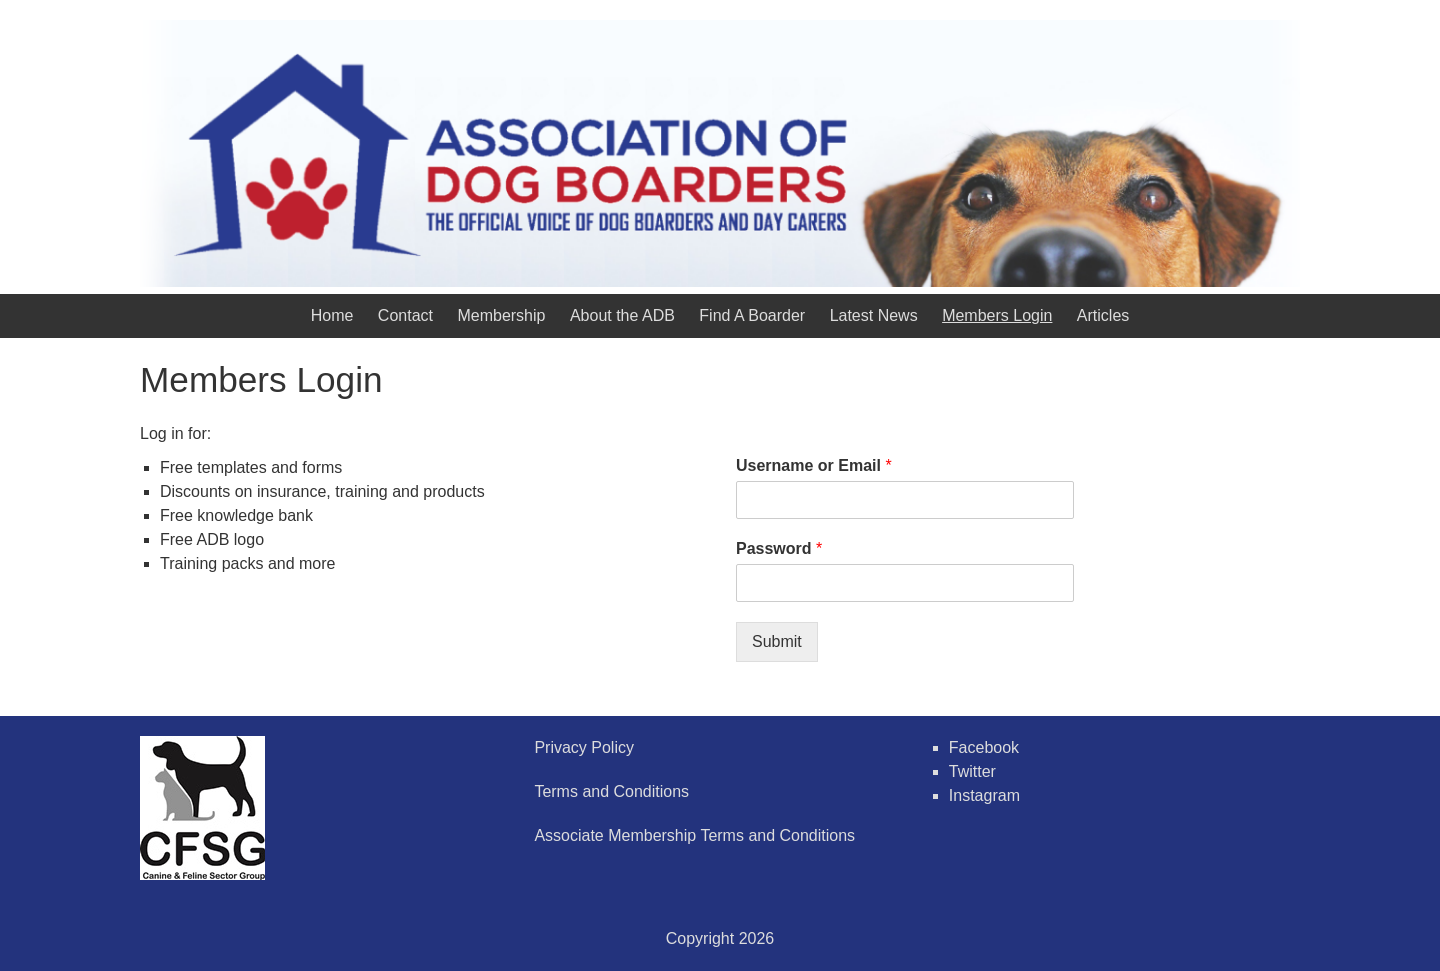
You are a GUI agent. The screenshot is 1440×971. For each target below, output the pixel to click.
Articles (1103, 315)
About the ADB (622, 315)
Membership (501, 315)
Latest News (874, 315)
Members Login (997, 315)
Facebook (984, 747)
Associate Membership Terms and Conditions (694, 835)
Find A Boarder (752, 315)
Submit (777, 641)
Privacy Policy (584, 747)
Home (332, 315)
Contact (405, 315)
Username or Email (814, 465)
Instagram (984, 795)
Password (779, 548)
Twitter (972, 771)
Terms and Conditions (611, 791)
